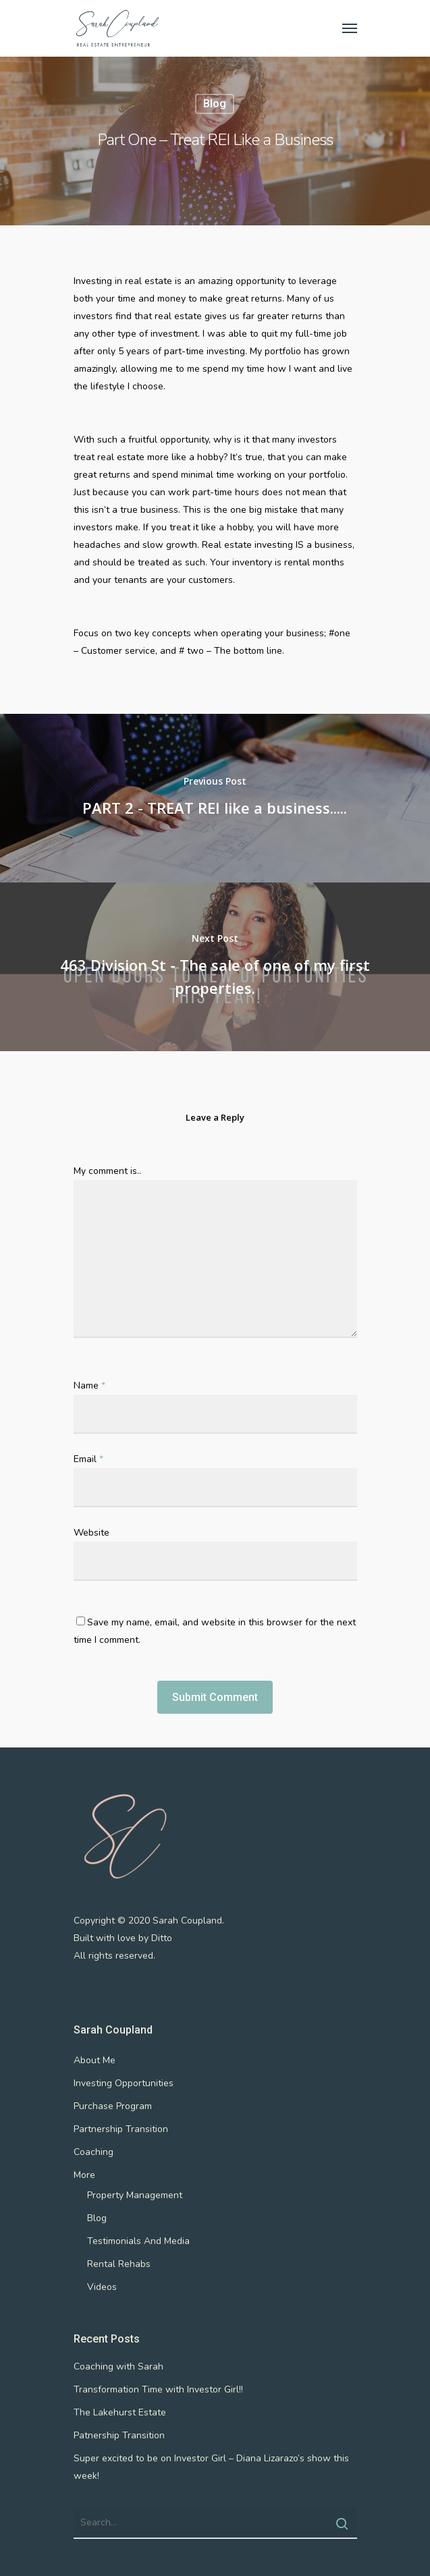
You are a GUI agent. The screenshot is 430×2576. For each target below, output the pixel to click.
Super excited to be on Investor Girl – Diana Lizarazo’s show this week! (211, 2467)
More (84, 2174)
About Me (94, 2060)
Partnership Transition (121, 2129)
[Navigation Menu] (349, 28)
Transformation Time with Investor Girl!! (158, 2389)
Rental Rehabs (119, 2264)
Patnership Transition (119, 2435)
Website (91, 1532)
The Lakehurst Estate (120, 2412)
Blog (214, 103)
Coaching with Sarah (118, 2366)
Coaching (93, 2152)
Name (89, 1385)
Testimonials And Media (138, 2241)
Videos (102, 2286)
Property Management (134, 2195)
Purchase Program (113, 2106)
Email (88, 1459)
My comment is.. (107, 1171)
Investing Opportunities (123, 2083)
